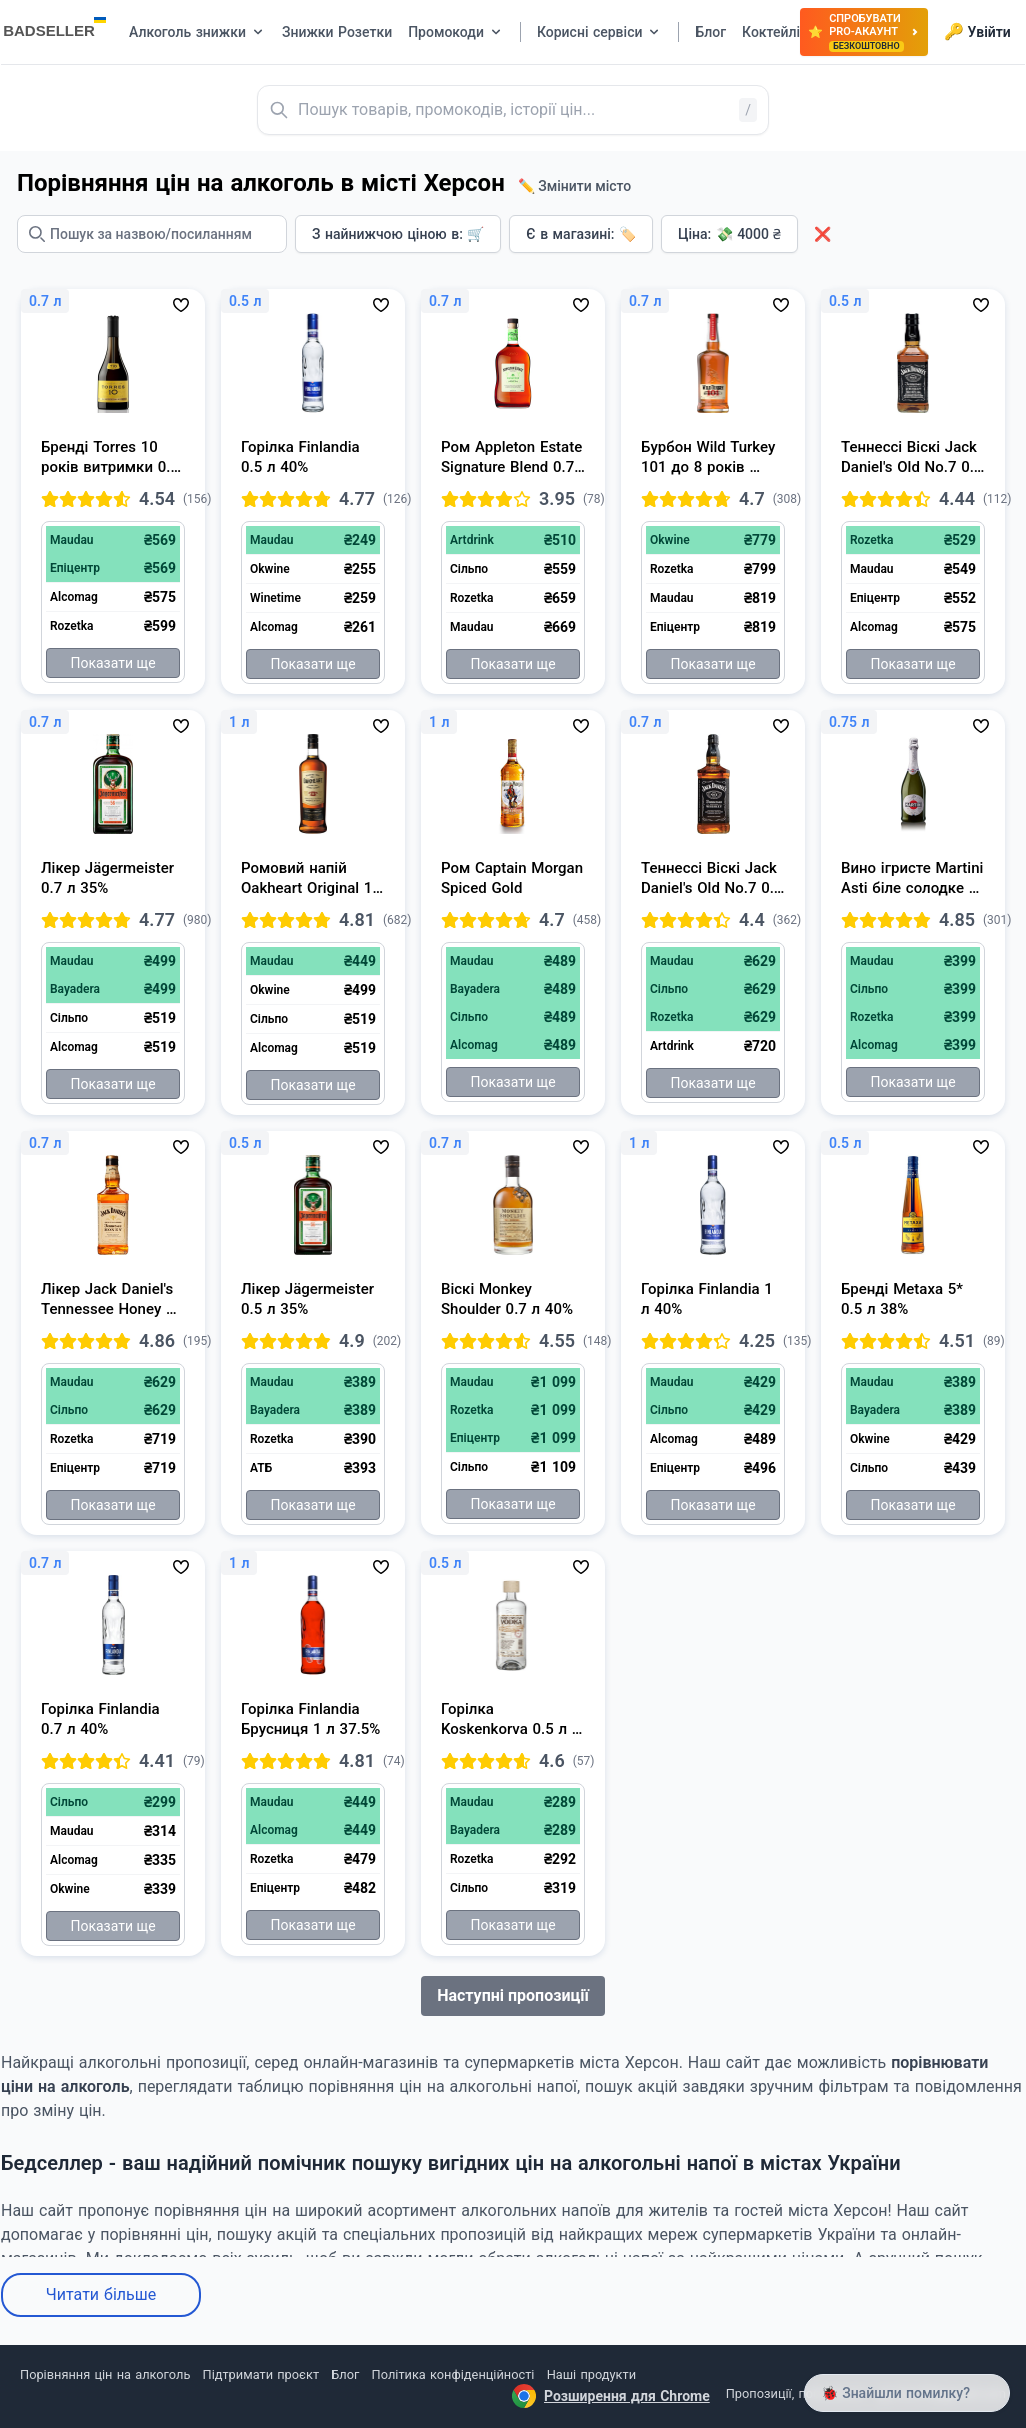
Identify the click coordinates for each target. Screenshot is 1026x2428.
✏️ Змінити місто (575, 186)
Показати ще (112, 663)
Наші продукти (591, 2374)
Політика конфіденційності (453, 2374)
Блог (345, 2374)
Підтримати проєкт (261, 2374)
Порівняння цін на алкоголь (105, 2374)
